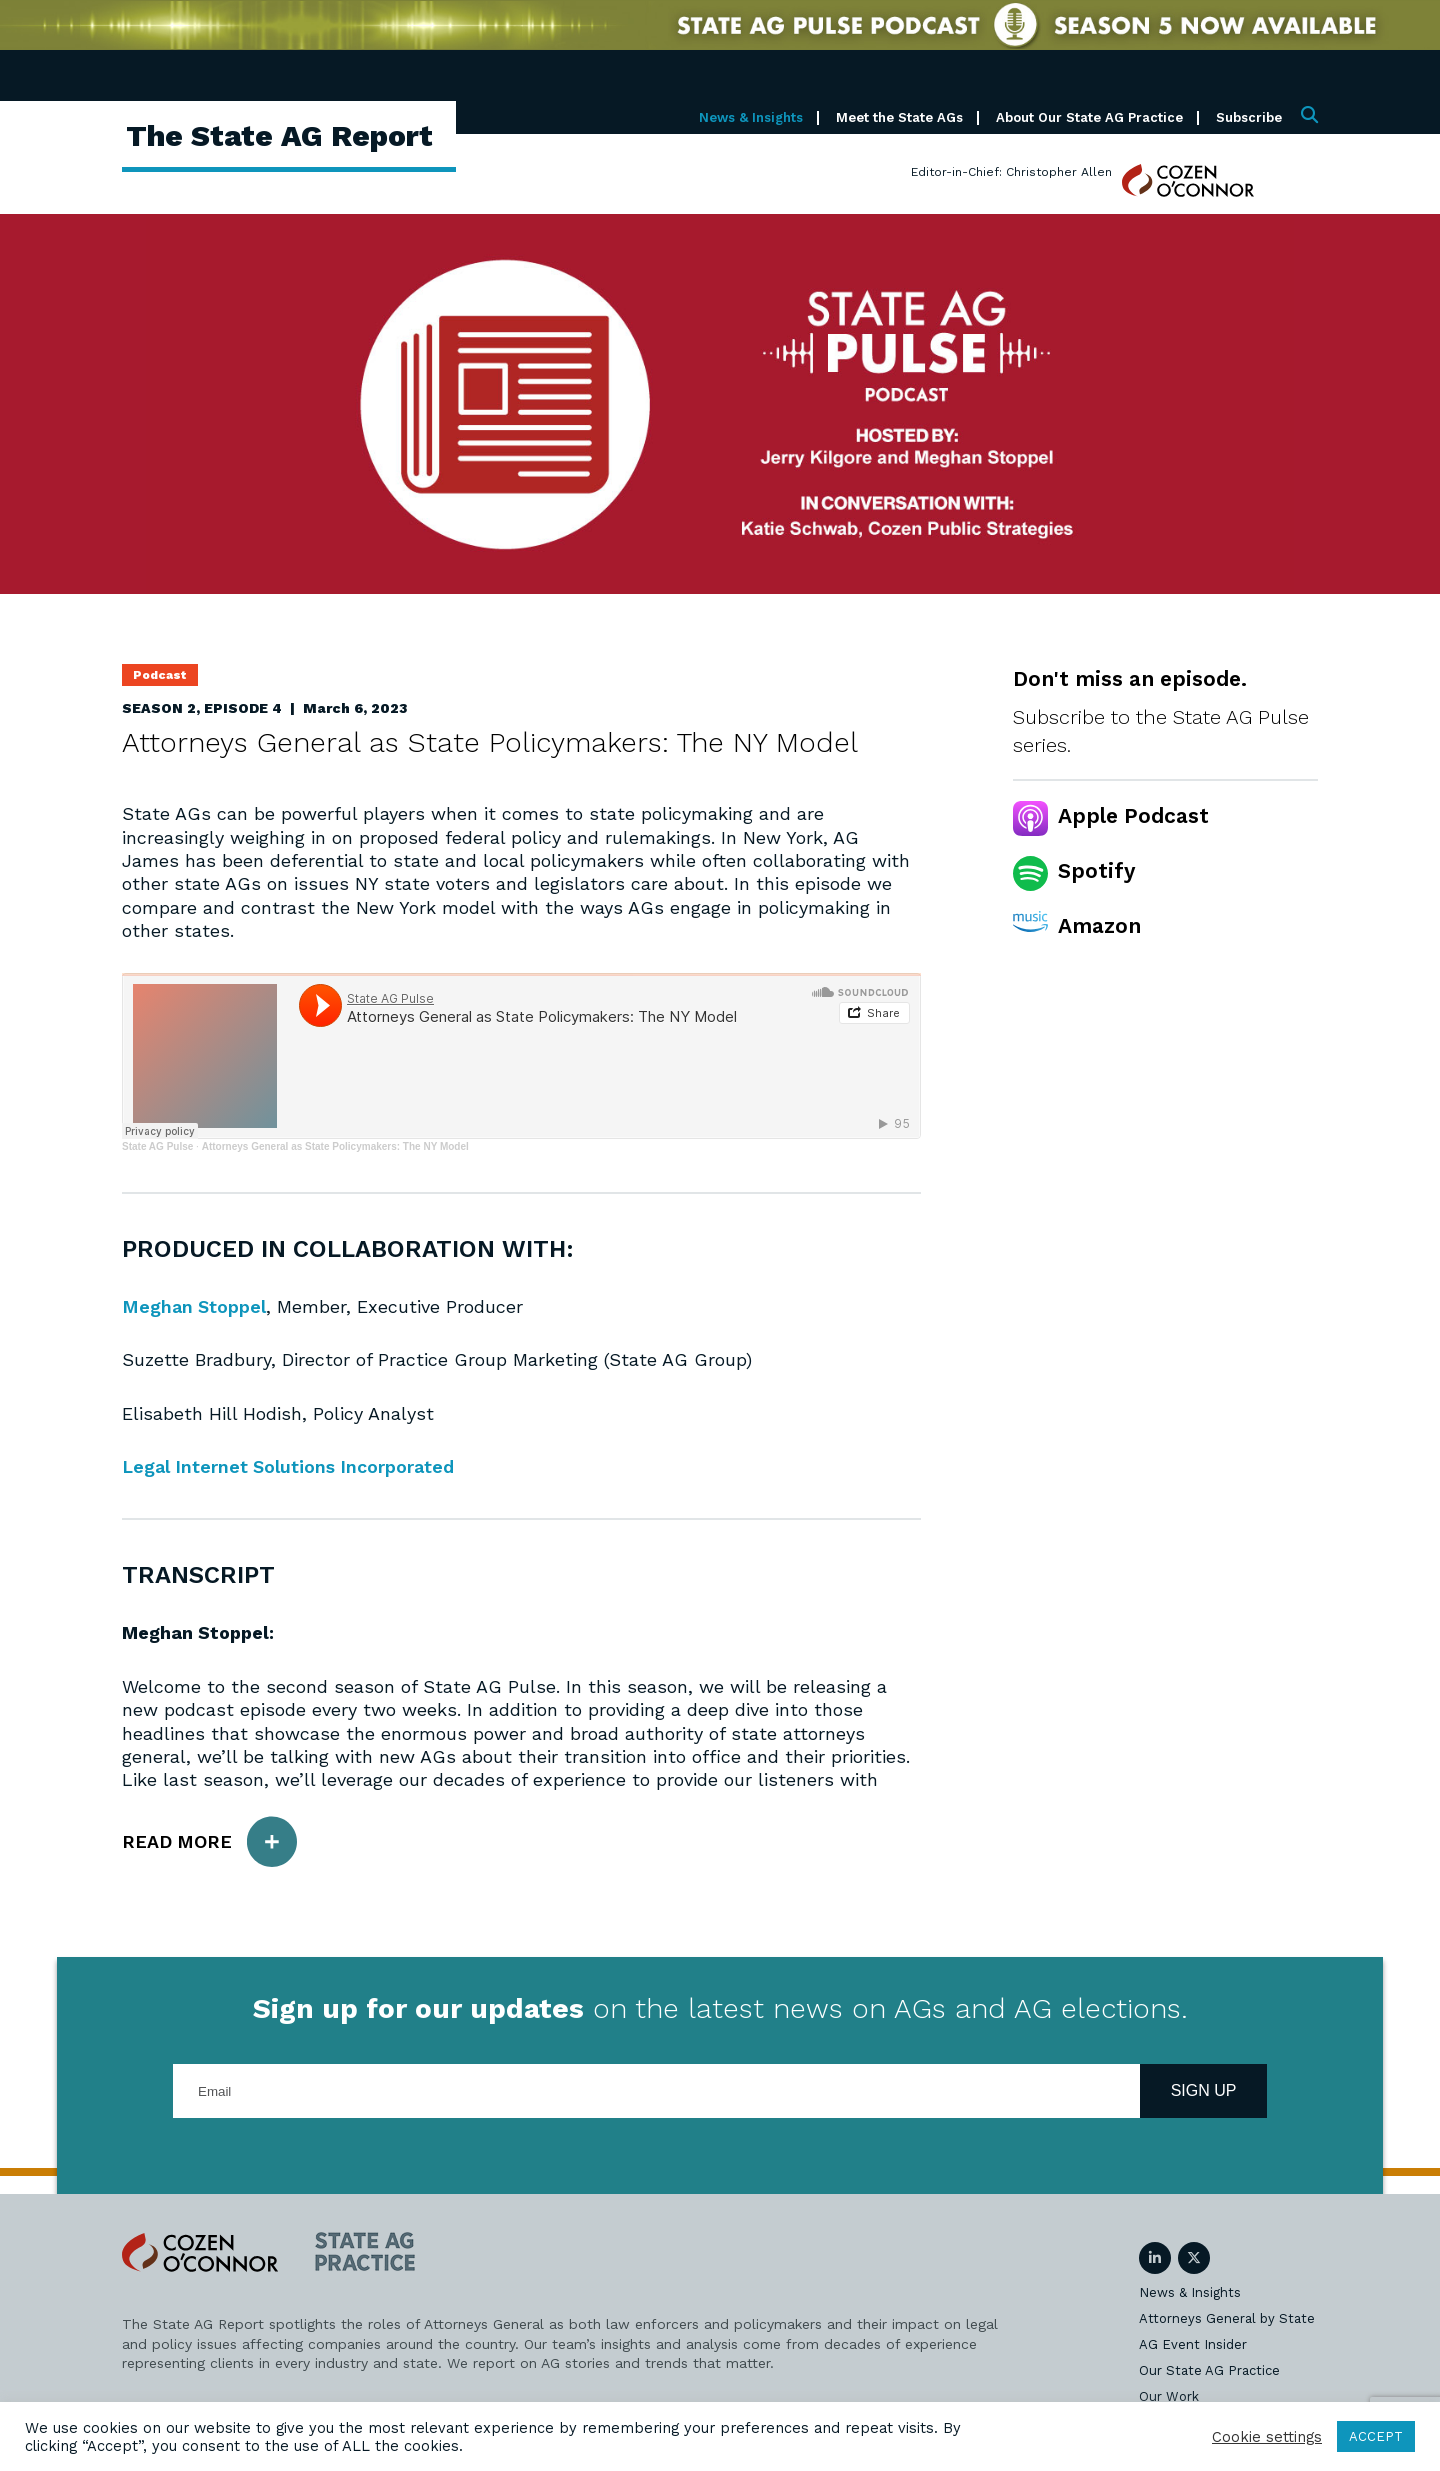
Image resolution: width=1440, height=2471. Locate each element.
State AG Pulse (157, 1146)
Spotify (1096, 870)
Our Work (1169, 2396)
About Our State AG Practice (1089, 117)
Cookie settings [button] (1267, 2437)
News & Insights (751, 117)
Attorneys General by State (1227, 2318)
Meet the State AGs (899, 117)
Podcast (160, 675)
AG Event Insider (1193, 2344)
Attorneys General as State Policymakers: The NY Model (335, 1146)
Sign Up (1204, 2090)
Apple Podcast (1133, 815)
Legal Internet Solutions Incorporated (290, 1466)
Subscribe (1249, 117)
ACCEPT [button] (1376, 2436)
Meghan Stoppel (194, 1306)
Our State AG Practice (1209, 2370)
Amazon (1099, 925)
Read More (210, 1841)
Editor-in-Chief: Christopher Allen (1011, 172)
